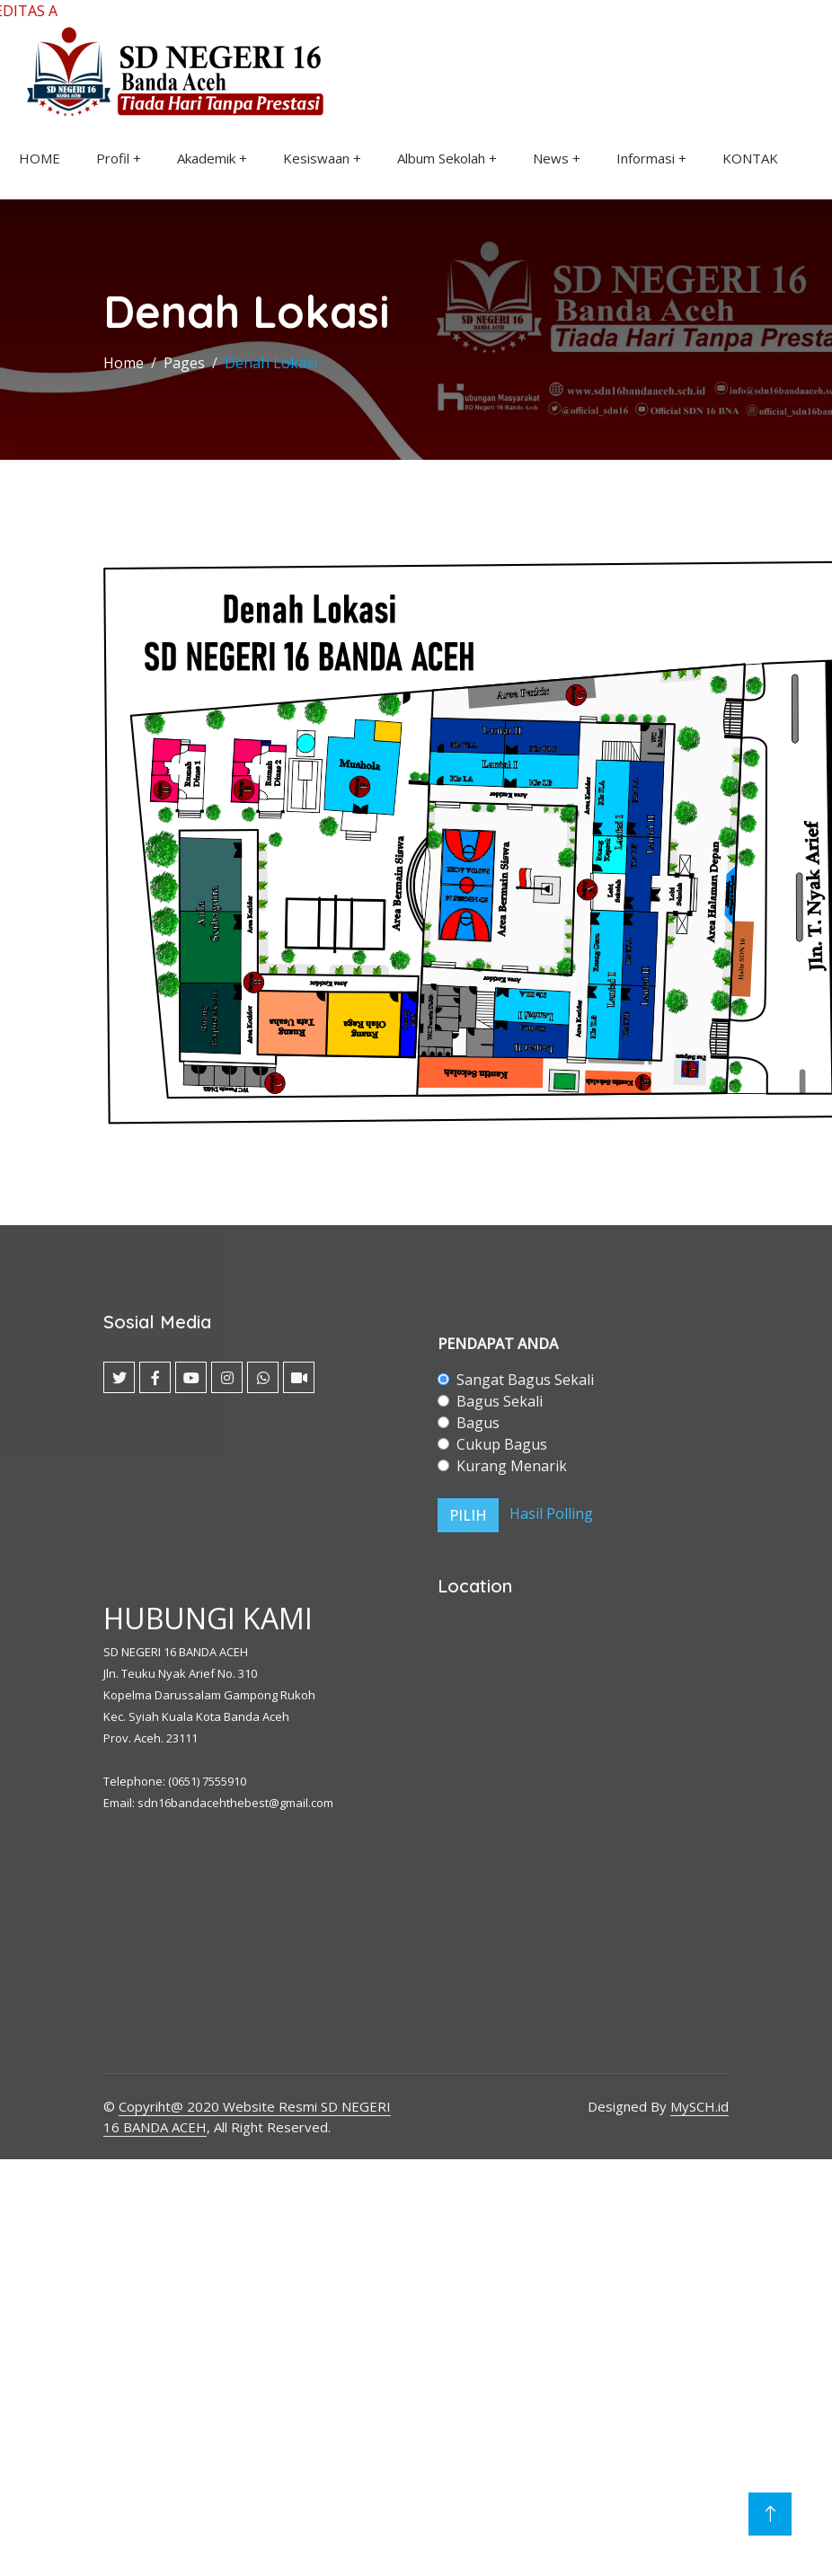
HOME (39, 158)
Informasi (645, 158)
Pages (184, 363)
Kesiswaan (316, 158)
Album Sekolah (441, 158)
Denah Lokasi (271, 363)
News (551, 158)
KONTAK (750, 158)
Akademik (206, 158)
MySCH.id (699, 2106)
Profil (112, 158)
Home (123, 363)
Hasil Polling (551, 1514)
